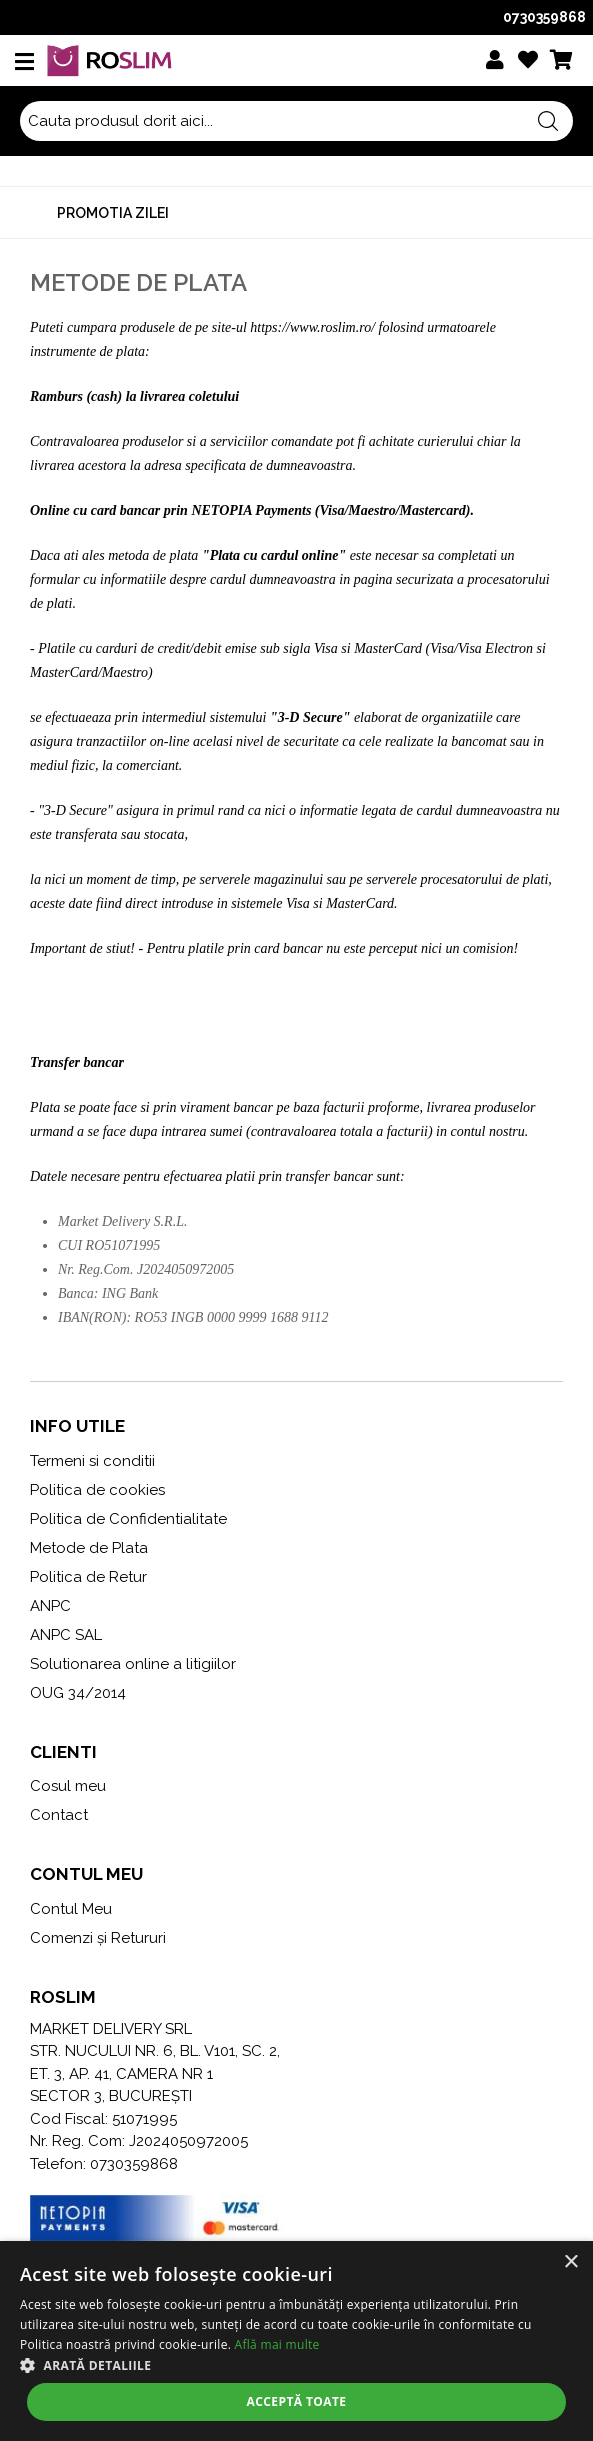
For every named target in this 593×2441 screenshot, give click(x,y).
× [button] (570, 2262)
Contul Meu (71, 1909)
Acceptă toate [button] (297, 2401)
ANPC (50, 1606)
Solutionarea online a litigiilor (133, 1664)
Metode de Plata (89, 1548)
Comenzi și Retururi (98, 1938)
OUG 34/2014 (78, 1693)
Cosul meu (68, 1786)
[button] (296, 2365)
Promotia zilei (113, 213)
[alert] (296, 2341)
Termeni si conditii (92, 1461)
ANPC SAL (66, 1635)
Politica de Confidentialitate (128, 1519)
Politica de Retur (88, 1577)
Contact (59, 1815)
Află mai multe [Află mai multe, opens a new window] (277, 2344)
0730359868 (544, 17)
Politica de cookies (97, 1490)
